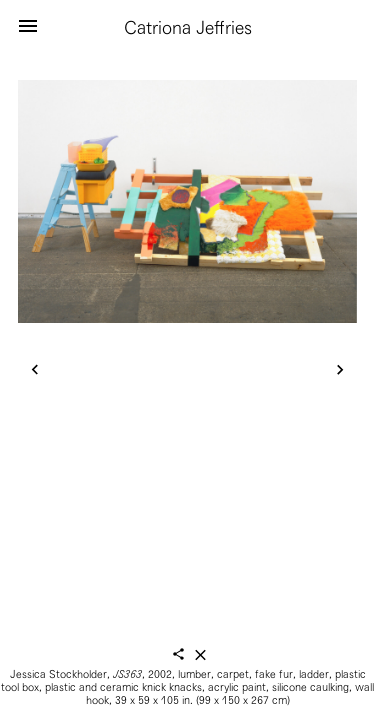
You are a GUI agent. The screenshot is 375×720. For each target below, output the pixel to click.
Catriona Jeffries (188, 27)
